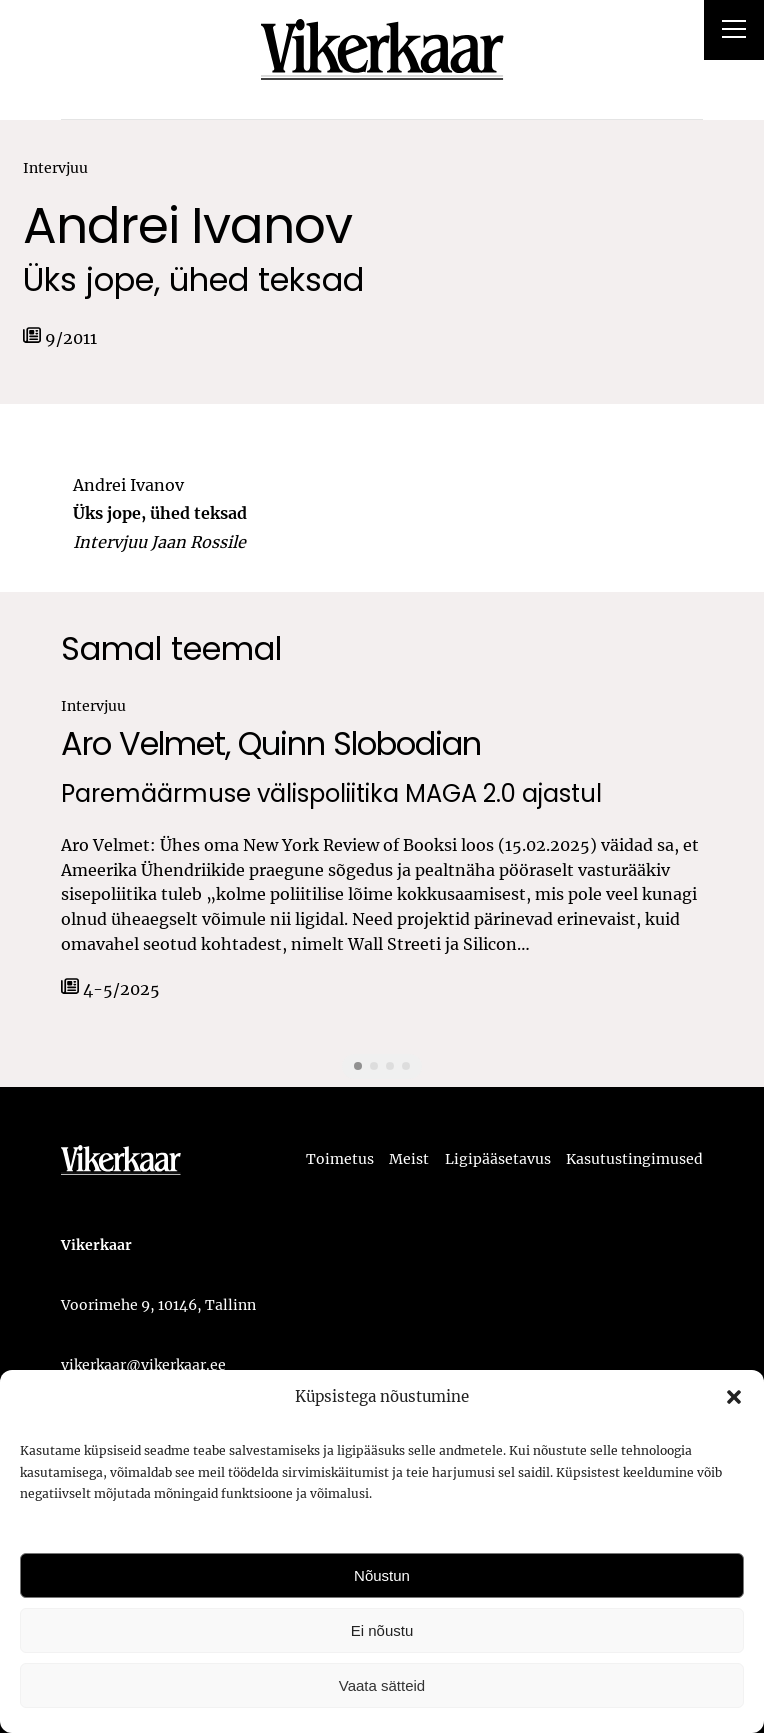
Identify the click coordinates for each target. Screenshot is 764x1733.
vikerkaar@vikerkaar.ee (143, 1365)
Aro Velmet (143, 743)
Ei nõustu (382, 1630)
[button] (734, 1397)
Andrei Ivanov (187, 226)
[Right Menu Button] (734, 32)
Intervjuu (55, 168)
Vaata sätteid (382, 1685)
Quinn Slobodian (359, 743)
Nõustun (382, 1575)
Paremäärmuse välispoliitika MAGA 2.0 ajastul (331, 794)
